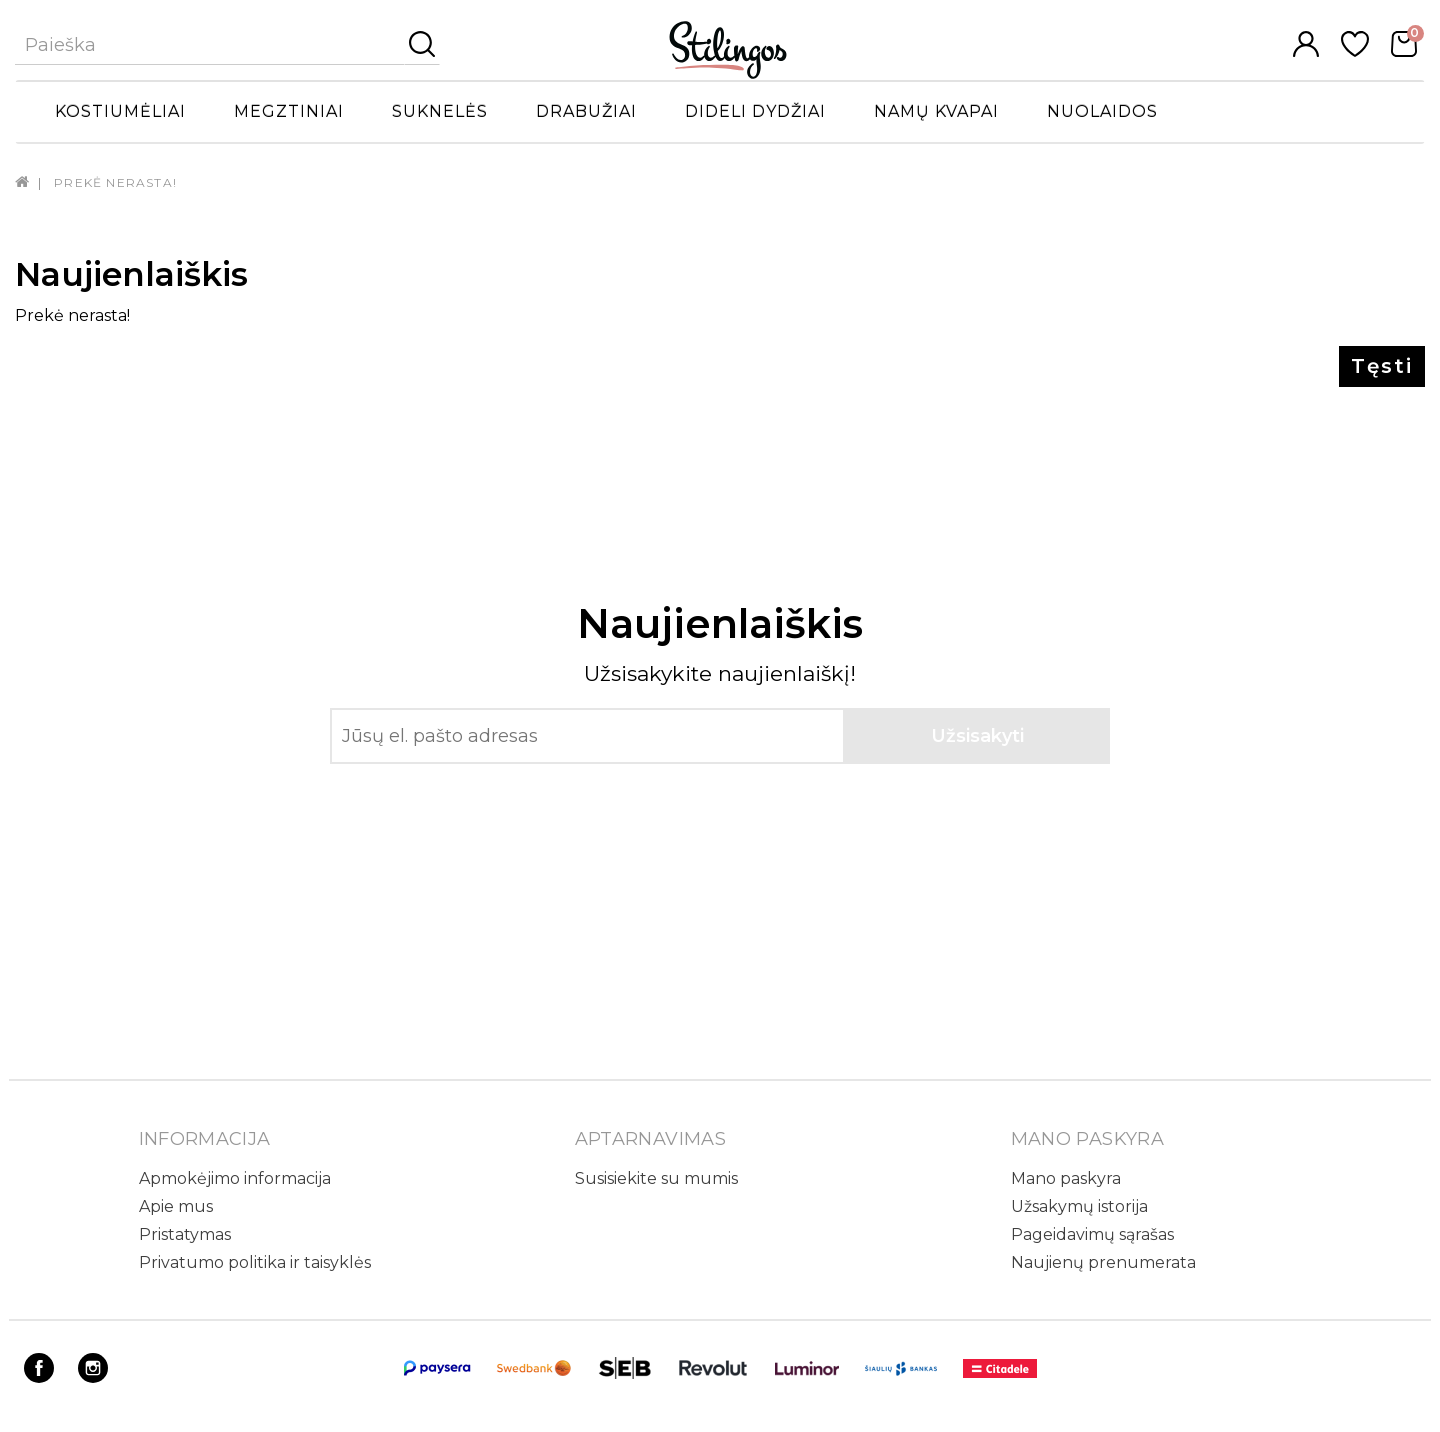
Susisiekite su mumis (656, 1178)
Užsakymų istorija (1079, 1206)
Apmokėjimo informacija (235, 1178)
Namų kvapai (936, 111)
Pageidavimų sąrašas (1092, 1234)
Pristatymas (185, 1234)
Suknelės (440, 111)
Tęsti (1382, 366)
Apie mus (176, 1206)
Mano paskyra (1066, 1178)
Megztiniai (289, 111)
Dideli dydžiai (755, 111)
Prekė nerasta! (115, 182)
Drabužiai (586, 111)
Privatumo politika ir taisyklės (255, 1262)
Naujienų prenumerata (1103, 1262)
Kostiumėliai (120, 111)
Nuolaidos (1102, 111)
